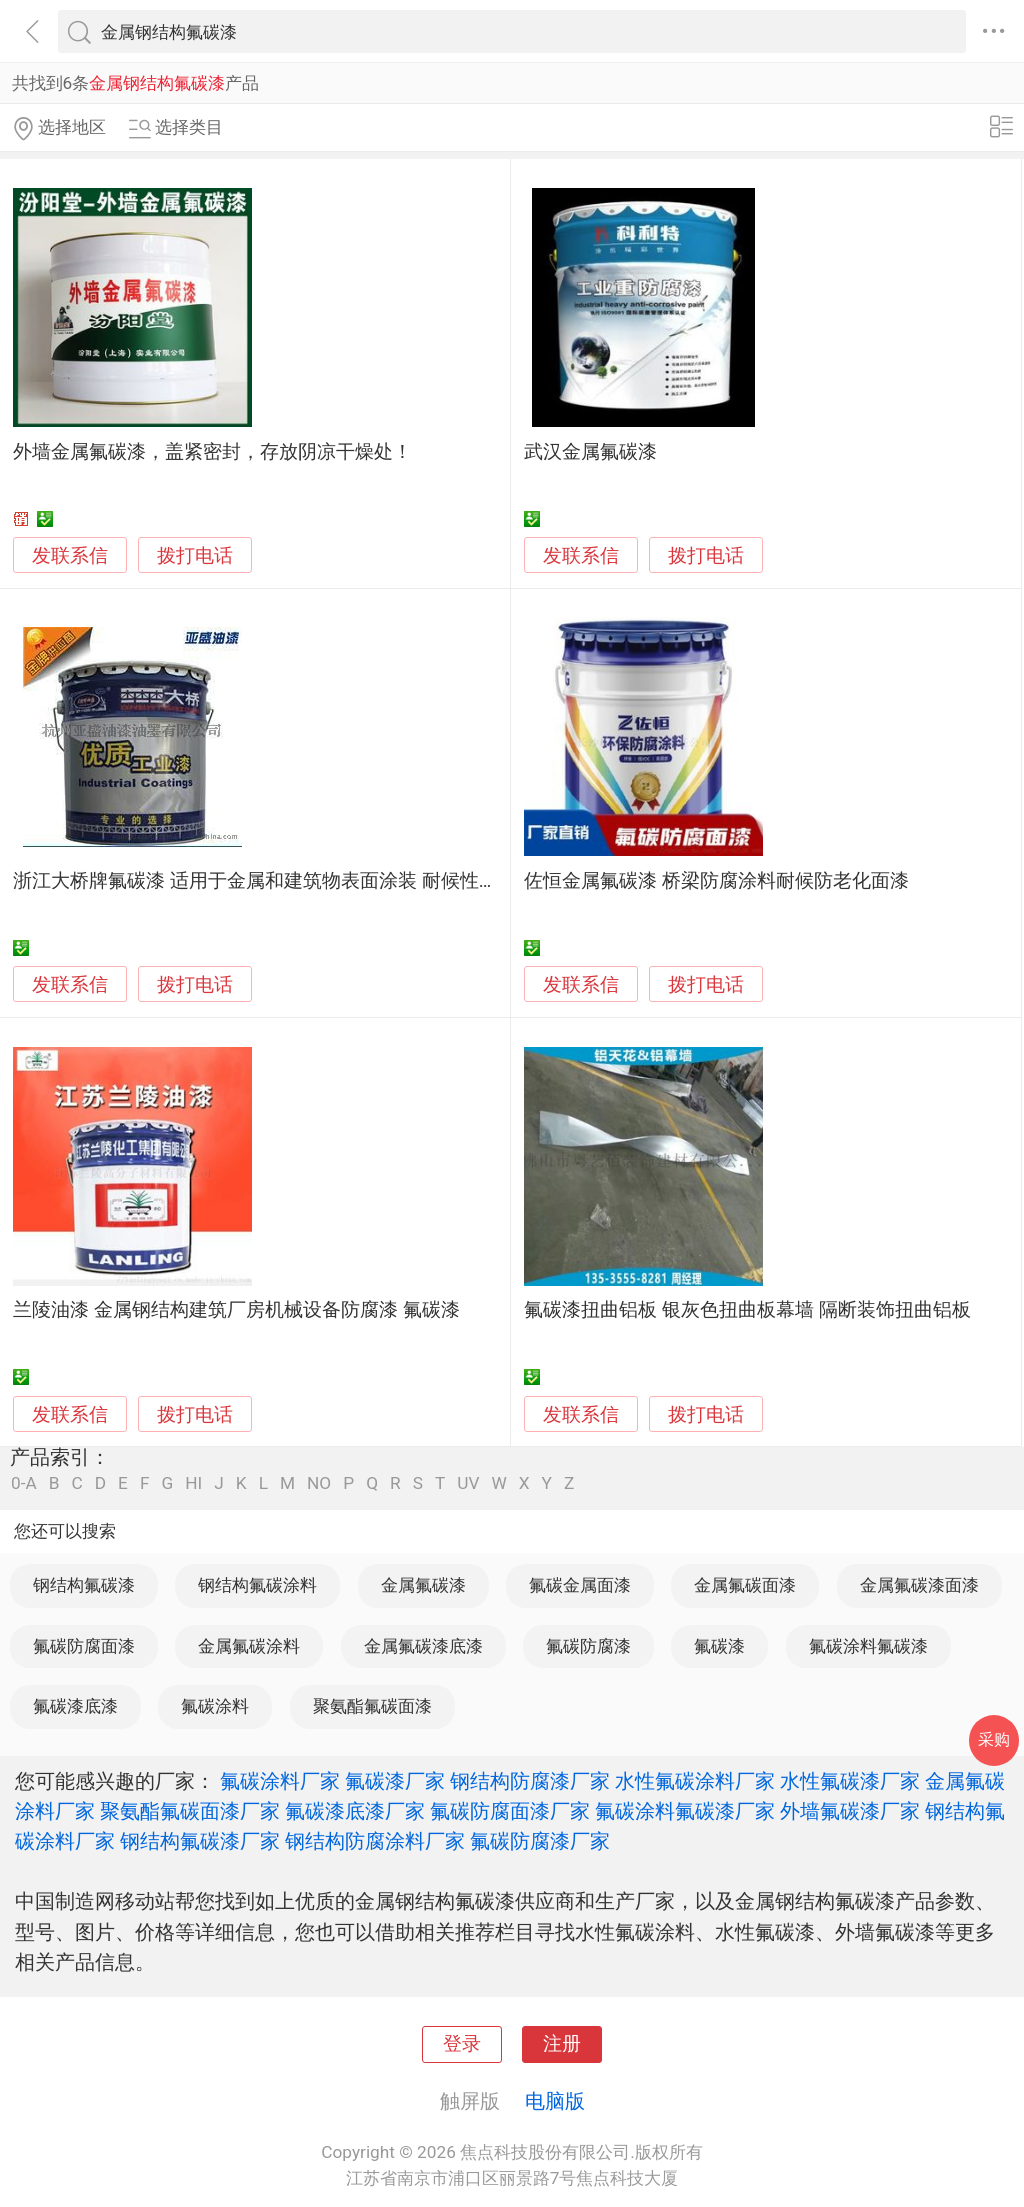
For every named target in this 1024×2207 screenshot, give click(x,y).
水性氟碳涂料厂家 (695, 1781)
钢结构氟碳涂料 (257, 1585)
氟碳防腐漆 (588, 1646)
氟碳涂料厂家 (280, 1781)
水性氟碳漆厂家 (850, 1781)
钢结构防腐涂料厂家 (375, 1841)
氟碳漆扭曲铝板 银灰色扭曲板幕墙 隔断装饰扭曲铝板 (747, 1310)
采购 (994, 1739)
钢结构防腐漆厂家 (530, 1781)
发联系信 (70, 556)
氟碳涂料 (215, 1706)
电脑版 (555, 2101)
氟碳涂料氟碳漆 (868, 1646)
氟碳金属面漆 (580, 1585)
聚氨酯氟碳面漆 (372, 1706)
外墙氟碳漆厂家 (850, 1811)
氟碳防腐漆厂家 (540, 1841)
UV (468, 1483)
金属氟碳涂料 (249, 1646)
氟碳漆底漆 (75, 1706)
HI (193, 1483)
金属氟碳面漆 (745, 1585)
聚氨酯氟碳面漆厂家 (190, 1811)
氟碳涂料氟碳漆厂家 (685, 1811)
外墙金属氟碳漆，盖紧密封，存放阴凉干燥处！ (212, 452)
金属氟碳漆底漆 (423, 1646)
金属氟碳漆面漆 (919, 1585)
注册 (562, 2044)
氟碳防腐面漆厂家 (510, 1811)
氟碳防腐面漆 (84, 1646)
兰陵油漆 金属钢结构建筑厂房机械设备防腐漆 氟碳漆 (236, 1310)
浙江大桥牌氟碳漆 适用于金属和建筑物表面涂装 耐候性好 (255, 881)
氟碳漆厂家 (395, 1781)
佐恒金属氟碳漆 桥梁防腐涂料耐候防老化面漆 (716, 881)
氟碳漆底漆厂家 (355, 1811)
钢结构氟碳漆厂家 (200, 1841)
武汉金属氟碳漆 (590, 452)
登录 (462, 2044)
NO (319, 1483)
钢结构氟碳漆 (84, 1585)
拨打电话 (195, 555)
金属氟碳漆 (423, 1585)
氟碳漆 (719, 1646)
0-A (24, 1483)
